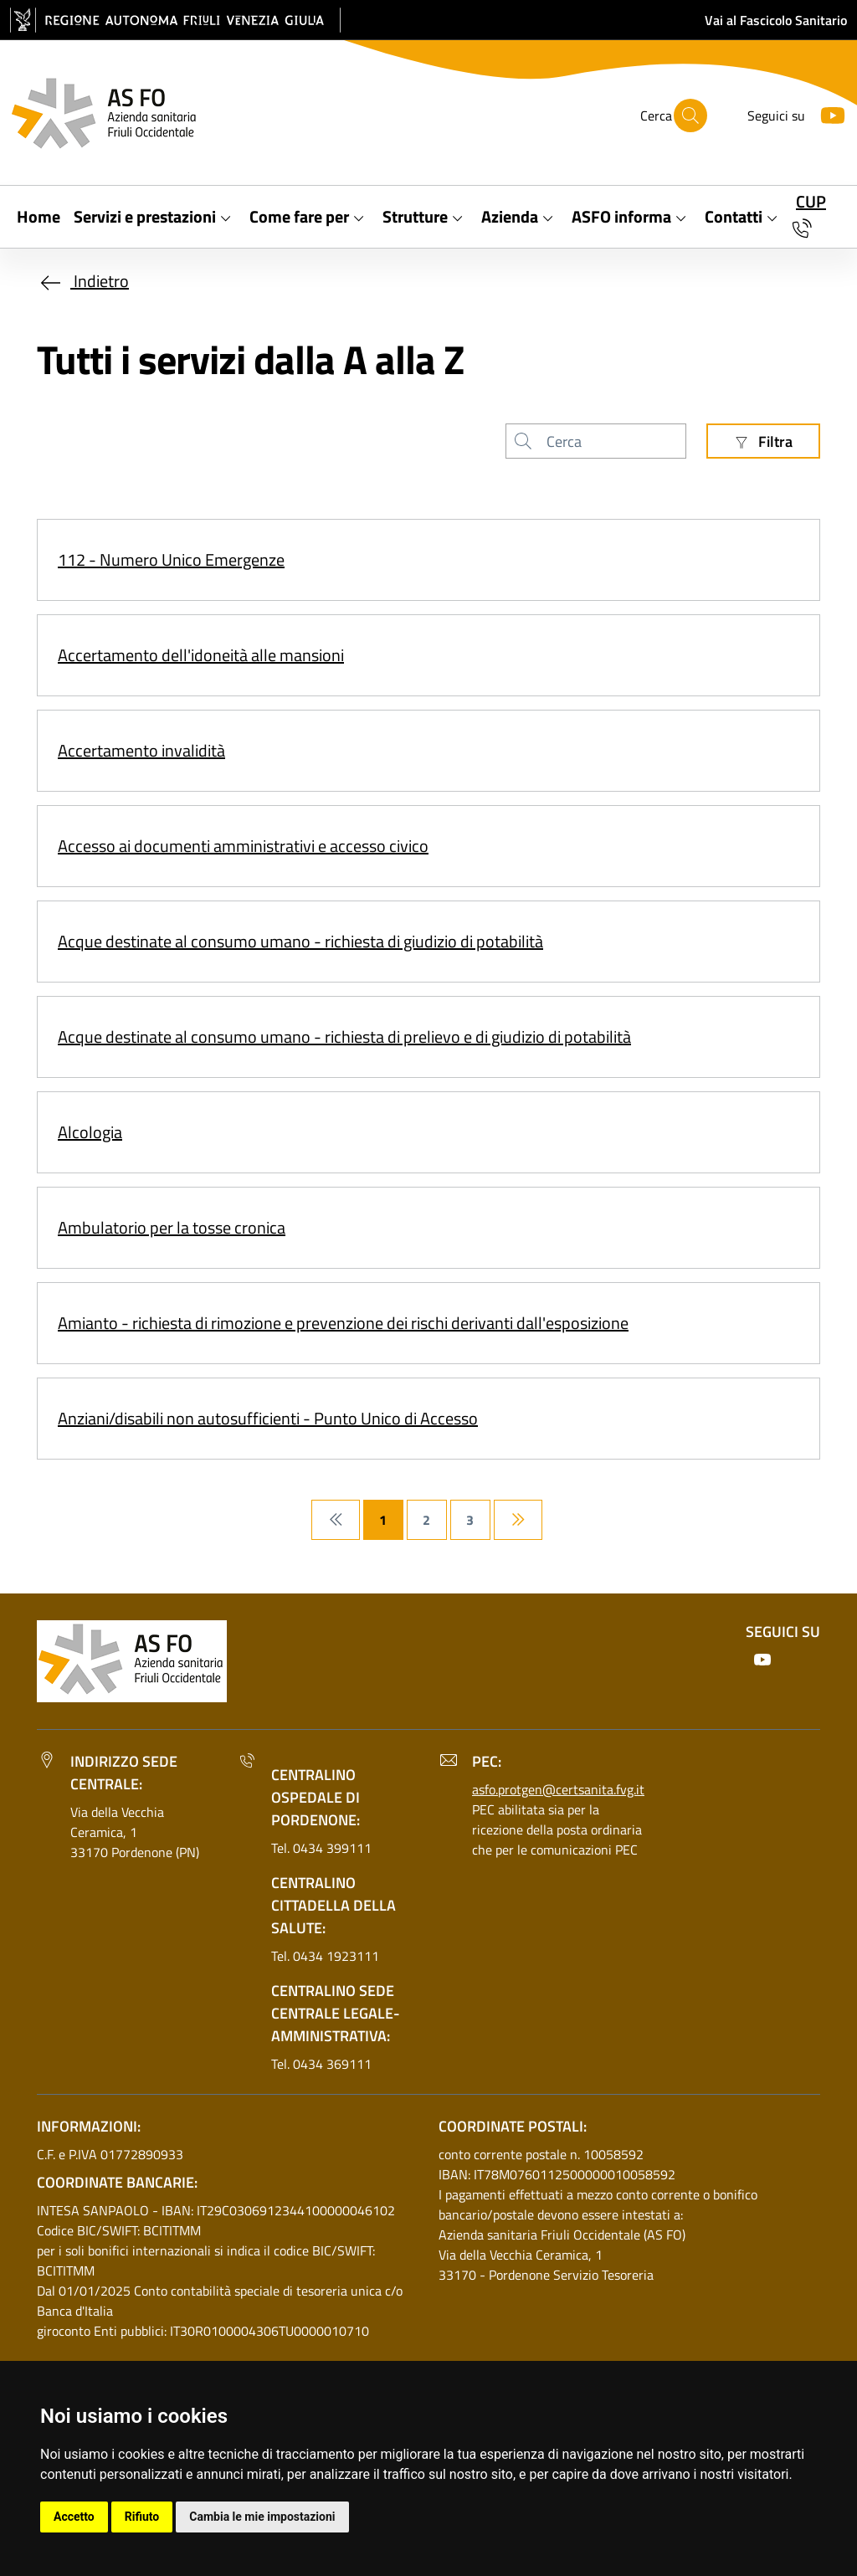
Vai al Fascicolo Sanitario (776, 20)
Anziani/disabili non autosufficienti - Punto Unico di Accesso (268, 1418)
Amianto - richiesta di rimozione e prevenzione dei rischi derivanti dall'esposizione (343, 1323)
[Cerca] (690, 115)
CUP (811, 201)
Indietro (83, 281)
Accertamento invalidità (141, 750)
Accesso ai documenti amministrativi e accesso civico (243, 846)
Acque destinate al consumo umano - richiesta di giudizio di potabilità (300, 941)
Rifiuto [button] (142, 2516)
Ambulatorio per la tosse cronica (171, 1227)
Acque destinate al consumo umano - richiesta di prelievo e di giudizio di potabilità (344, 1036)
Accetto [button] (74, 2516)
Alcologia (90, 1132)
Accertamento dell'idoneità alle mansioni (201, 655)
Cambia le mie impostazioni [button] (262, 2516)
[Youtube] (826, 113)
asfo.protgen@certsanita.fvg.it (558, 1789)
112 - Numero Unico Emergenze (171, 559)
